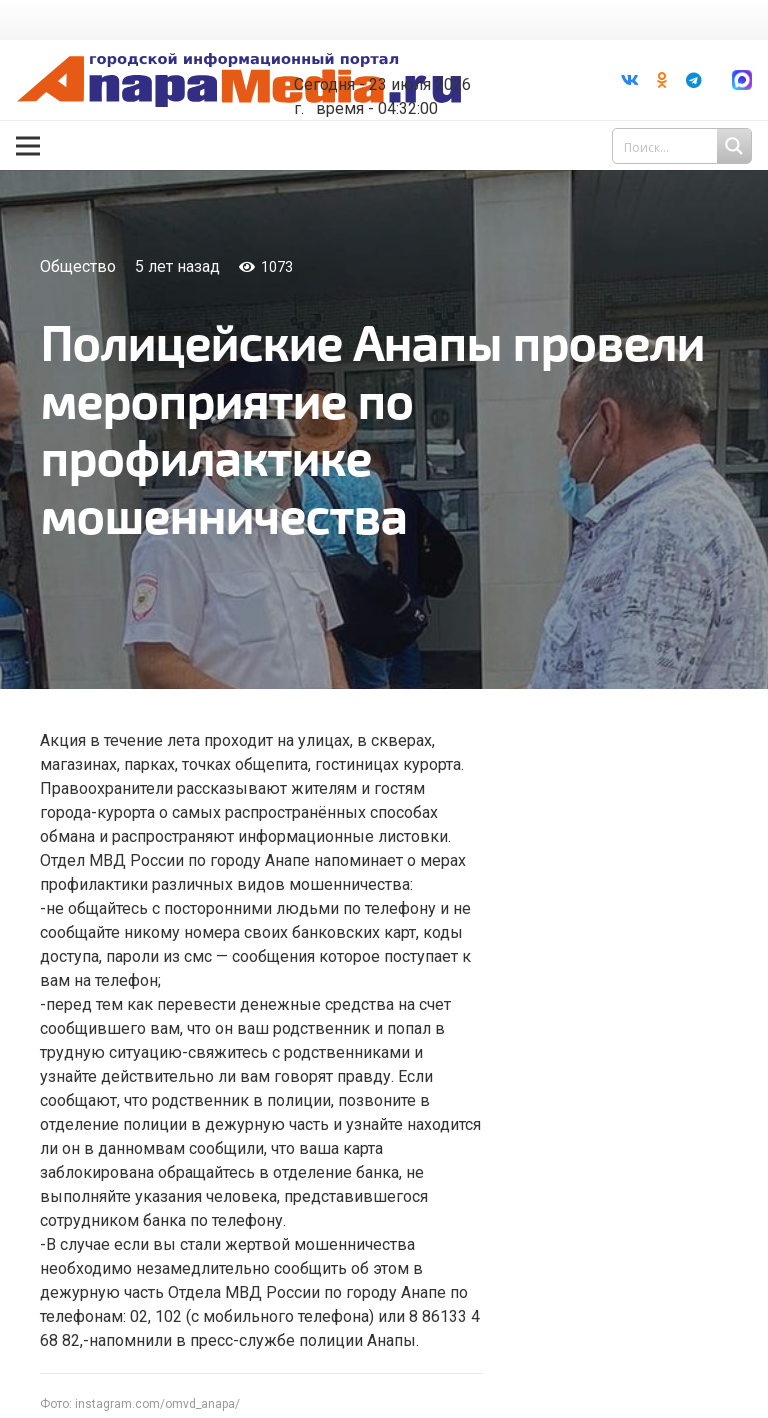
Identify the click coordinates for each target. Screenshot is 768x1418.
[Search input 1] (684, 146)
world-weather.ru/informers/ (399, 70)
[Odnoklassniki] (662, 80)
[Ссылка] (239, 80)
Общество (78, 266)
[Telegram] (694, 80)
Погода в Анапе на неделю (399, 52)
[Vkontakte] (630, 80)
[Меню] (28, 146)
